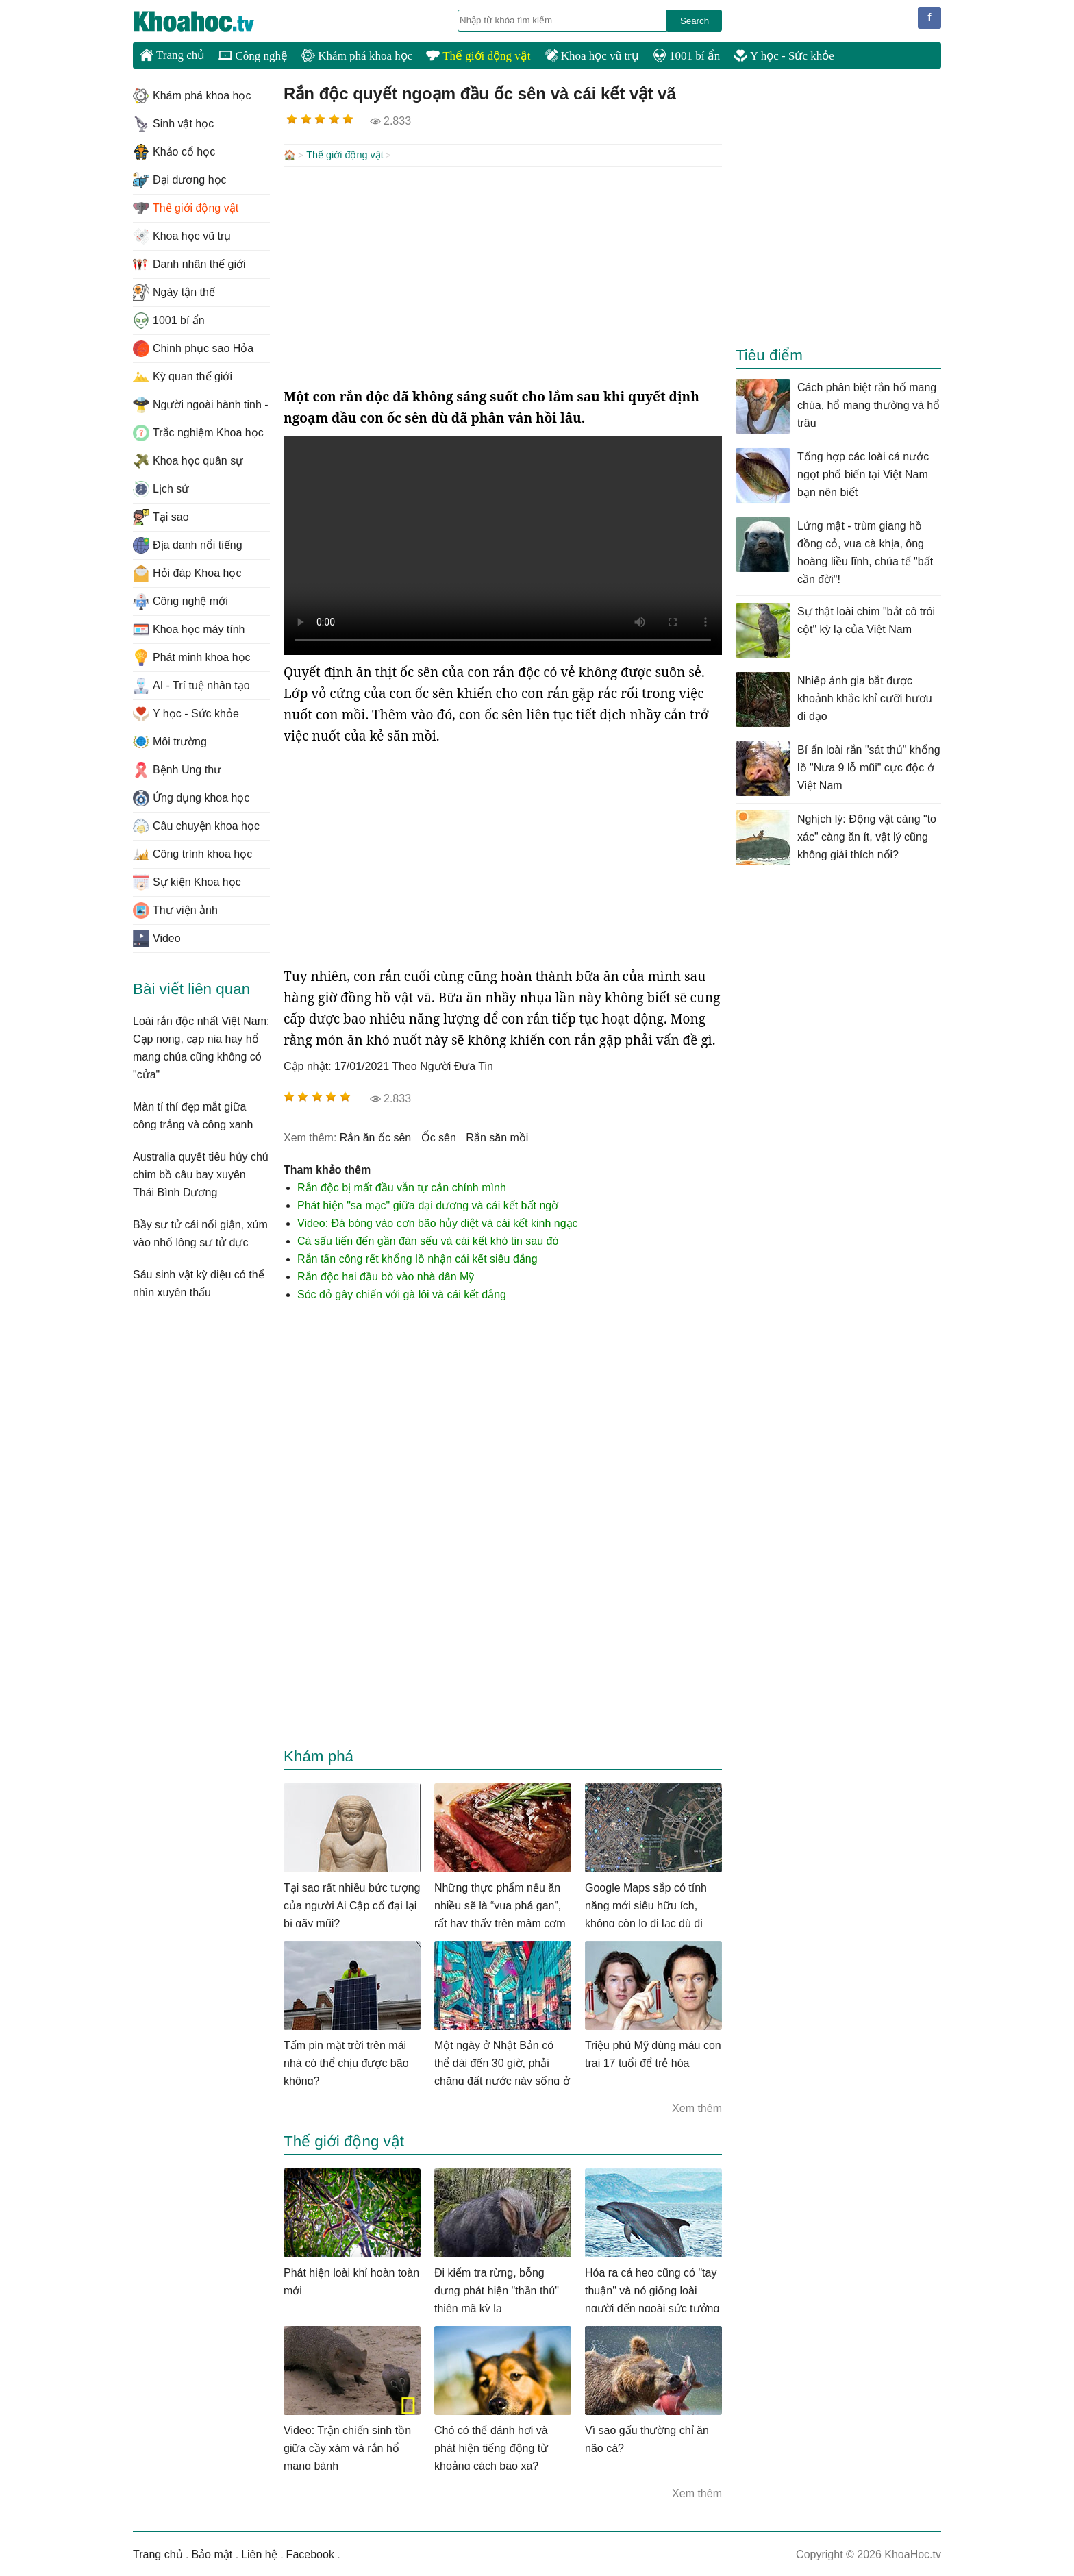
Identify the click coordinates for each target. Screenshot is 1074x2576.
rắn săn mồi (497, 1136)
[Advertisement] (503, 275)
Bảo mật (211, 2553)
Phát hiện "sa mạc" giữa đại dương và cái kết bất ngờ (427, 1204)
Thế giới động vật (478, 55)
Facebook (310, 2553)
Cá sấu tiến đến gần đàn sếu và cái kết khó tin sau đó (427, 1240)
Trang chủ (172, 55)
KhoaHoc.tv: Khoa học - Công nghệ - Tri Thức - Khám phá (208, 21)
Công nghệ (253, 55)
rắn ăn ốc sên (375, 1136)
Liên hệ (259, 2553)
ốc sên (438, 1136)
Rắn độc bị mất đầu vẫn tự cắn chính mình (401, 1186)
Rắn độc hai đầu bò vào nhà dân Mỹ (385, 1275)
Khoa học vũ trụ (592, 55)
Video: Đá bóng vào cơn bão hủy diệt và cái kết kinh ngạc (437, 1222)
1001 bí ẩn (686, 55)
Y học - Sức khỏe (784, 55)
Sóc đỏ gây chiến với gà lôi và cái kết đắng (401, 1293)
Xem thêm (697, 2107)
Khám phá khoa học (356, 55)
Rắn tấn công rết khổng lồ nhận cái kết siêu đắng (417, 1257)
